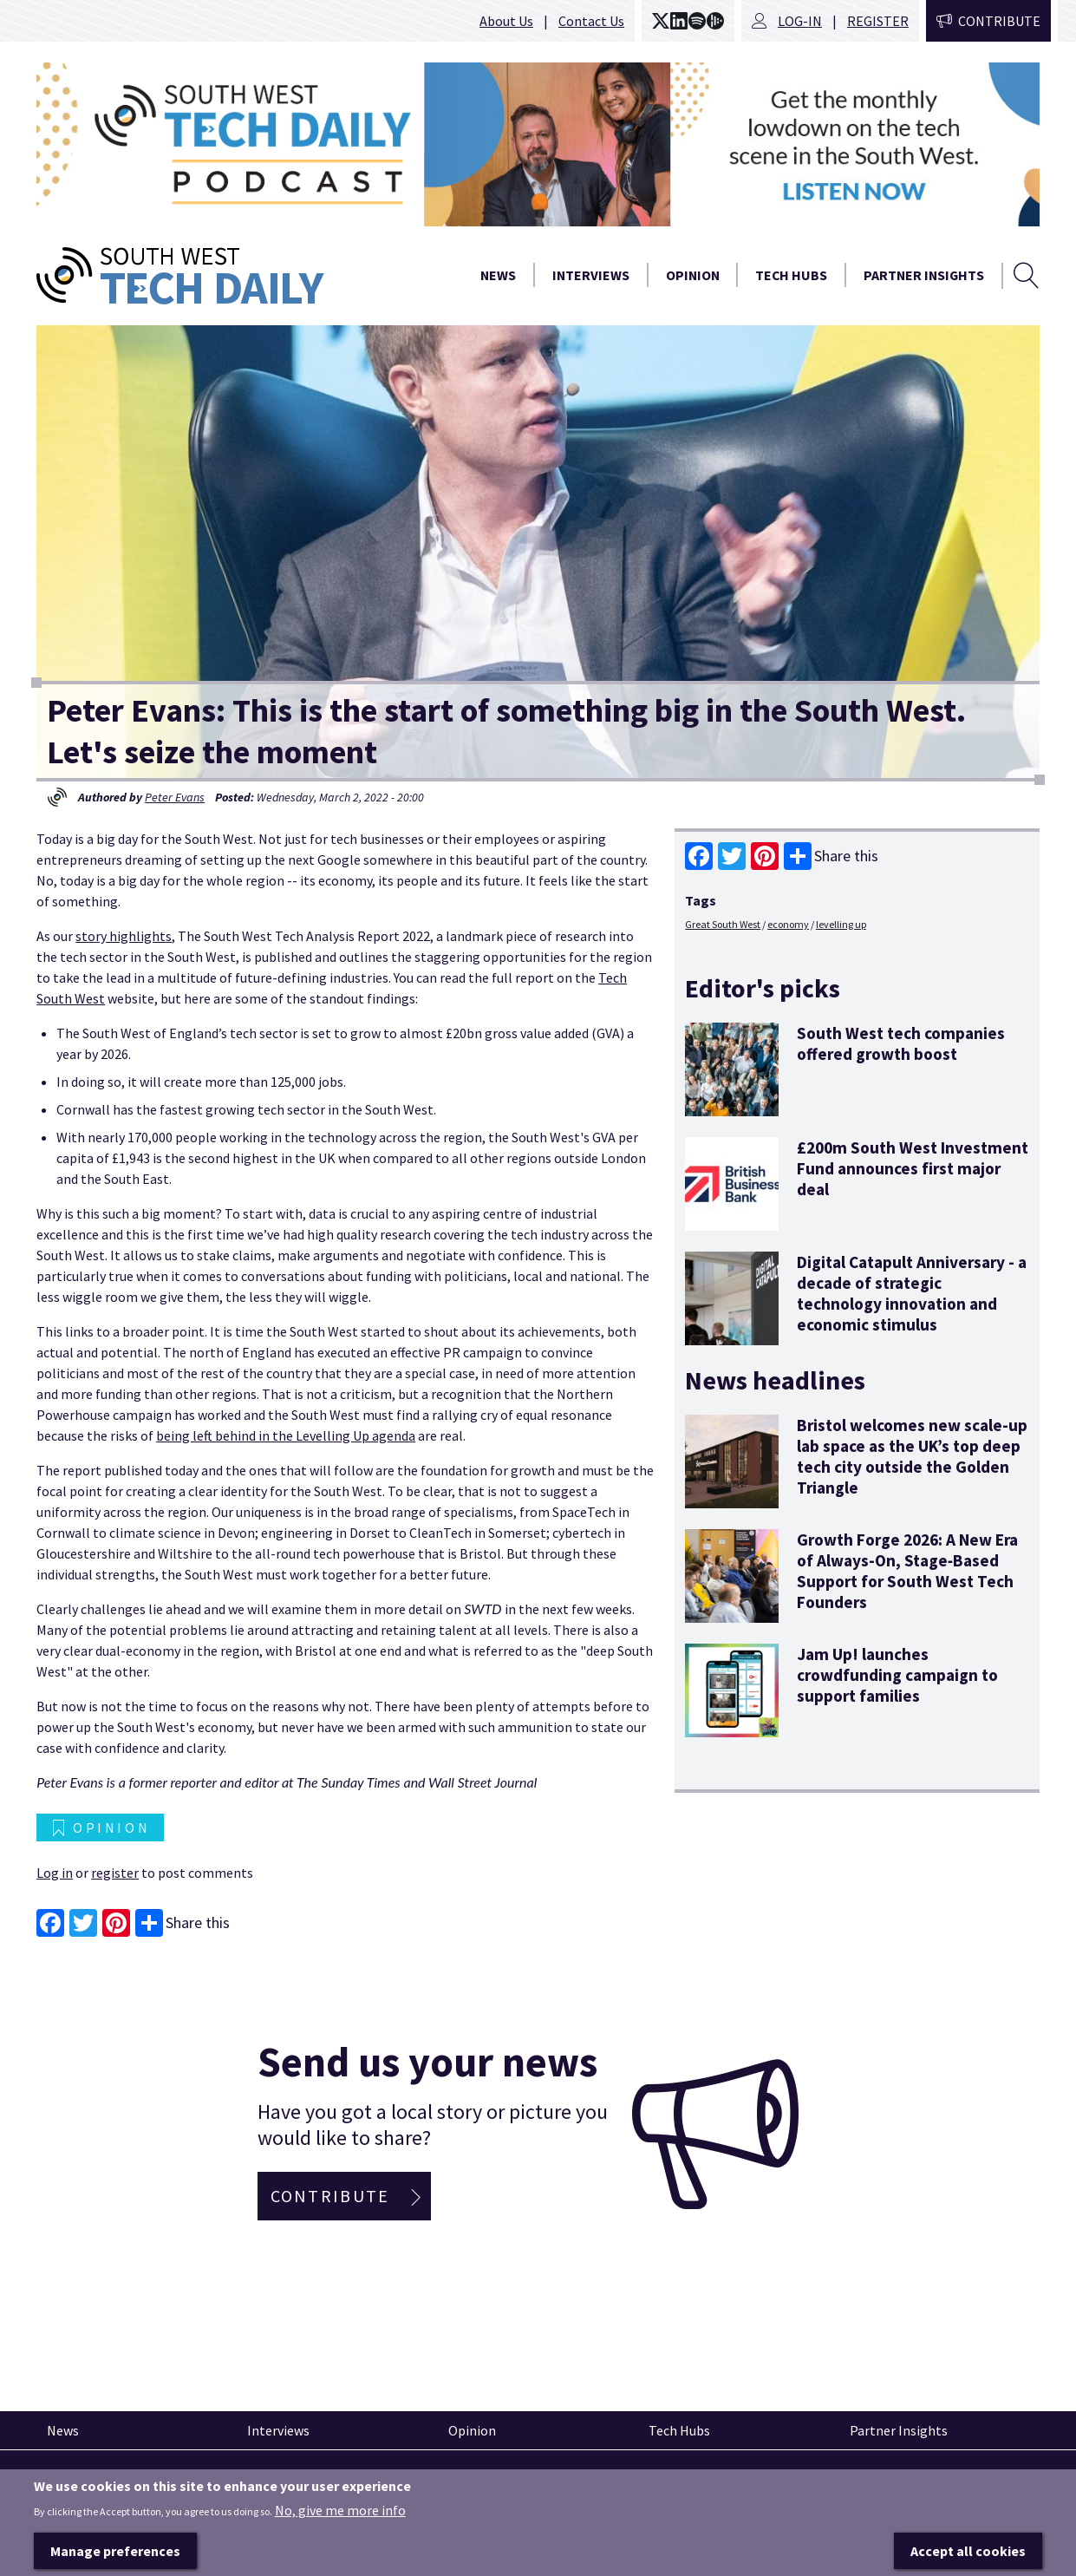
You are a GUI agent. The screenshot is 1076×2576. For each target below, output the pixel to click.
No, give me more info (340, 2535)
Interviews (590, 275)
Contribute (999, 20)
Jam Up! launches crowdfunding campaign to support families (897, 1675)
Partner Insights (924, 275)
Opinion (693, 275)
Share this (831, 856)
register (115, 1872)
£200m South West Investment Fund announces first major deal (912, 1168)
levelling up (841, 924)
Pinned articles (84, 2481)
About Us (506, 20)
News (498, 275)
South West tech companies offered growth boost (901, 1043)
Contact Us (591, 20)
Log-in (800, 20)
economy (788, 924)
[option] (538, 144)
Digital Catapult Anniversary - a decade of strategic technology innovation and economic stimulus (912, 1293)
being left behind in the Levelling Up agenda (285, 1435)
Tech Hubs (791, 275)
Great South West (722, 924)
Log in (54, 1872)
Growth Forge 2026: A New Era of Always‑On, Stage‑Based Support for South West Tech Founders (907, 1570)
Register (878, 20)
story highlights (123, 936)
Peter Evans (175, 797)
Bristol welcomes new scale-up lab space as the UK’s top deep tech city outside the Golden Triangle (912, 1456)
